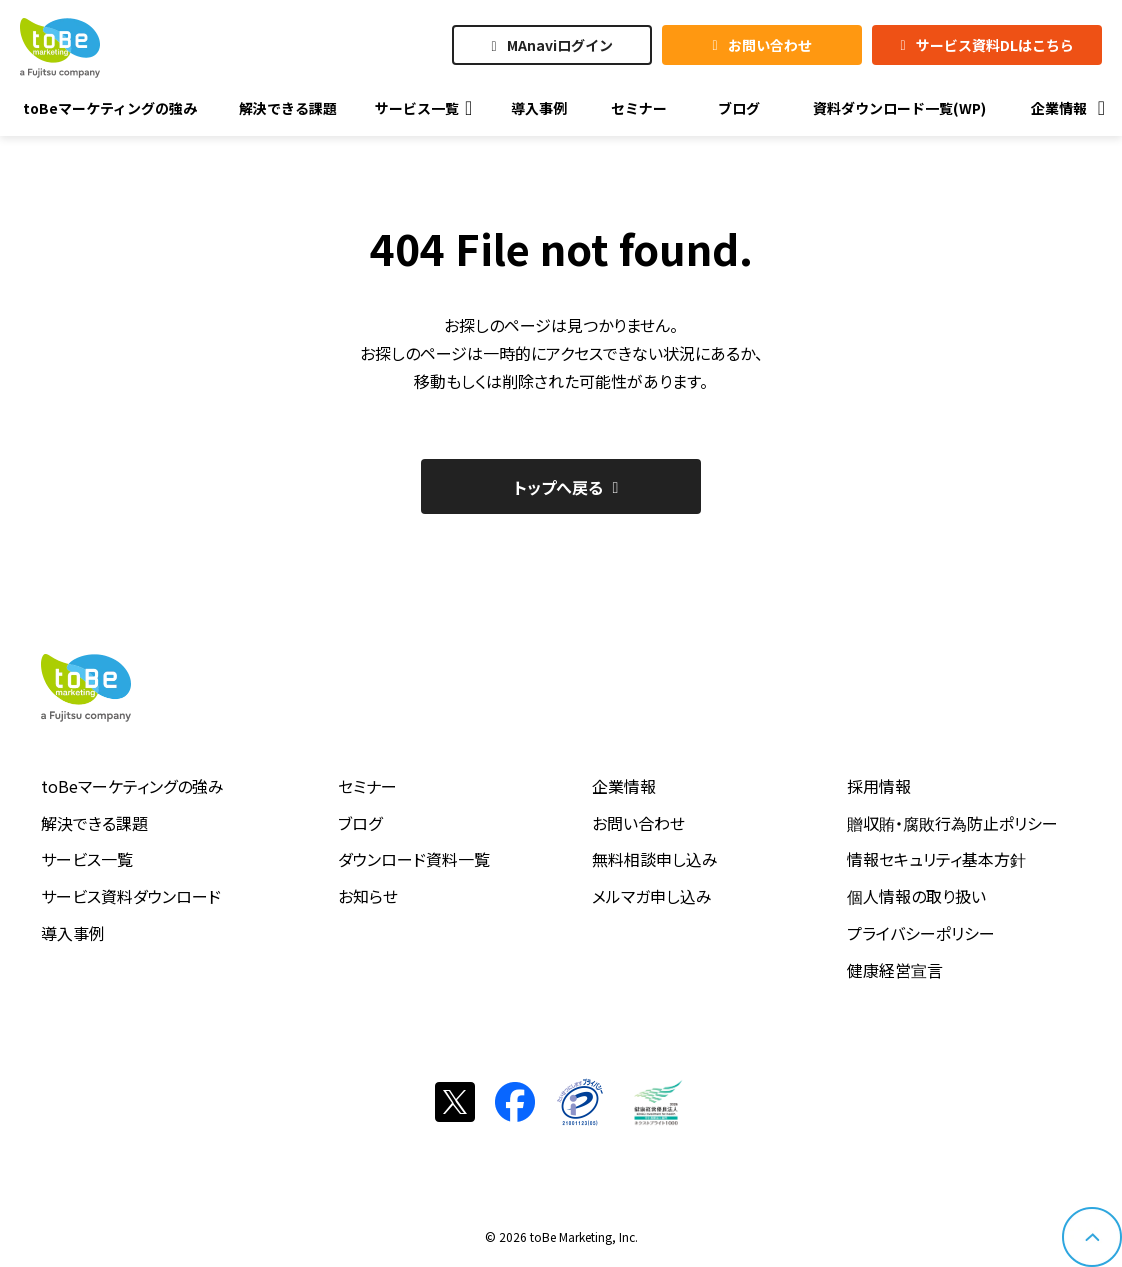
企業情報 (624, 786)
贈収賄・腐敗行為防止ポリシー (952, 823)
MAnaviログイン (560, 45)
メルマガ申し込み (652, 896)
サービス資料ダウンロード (131, 896)
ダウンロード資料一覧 (414, 859)
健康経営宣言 (895, 970)
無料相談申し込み (655, 859)
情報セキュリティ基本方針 (936, 859)
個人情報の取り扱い (916, 896)
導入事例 (73, 933)
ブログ (360, 823)
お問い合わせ (770, 45)
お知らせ (368, 896)
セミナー (367, 786)
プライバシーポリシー (921, 933)
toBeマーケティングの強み (132, 786)
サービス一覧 (87, 859)
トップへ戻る (558, 487)
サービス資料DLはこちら (995, 45)
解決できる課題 (94, 823)
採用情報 (879, 786)
